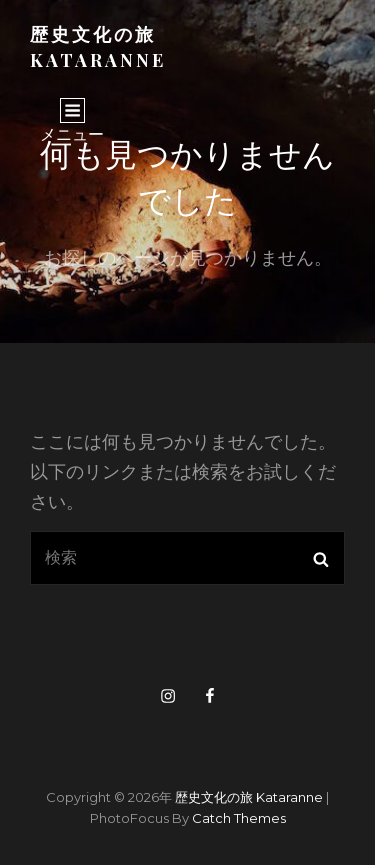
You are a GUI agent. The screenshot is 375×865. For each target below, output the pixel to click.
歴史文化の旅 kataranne (249, 797)
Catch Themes (239, 818)
